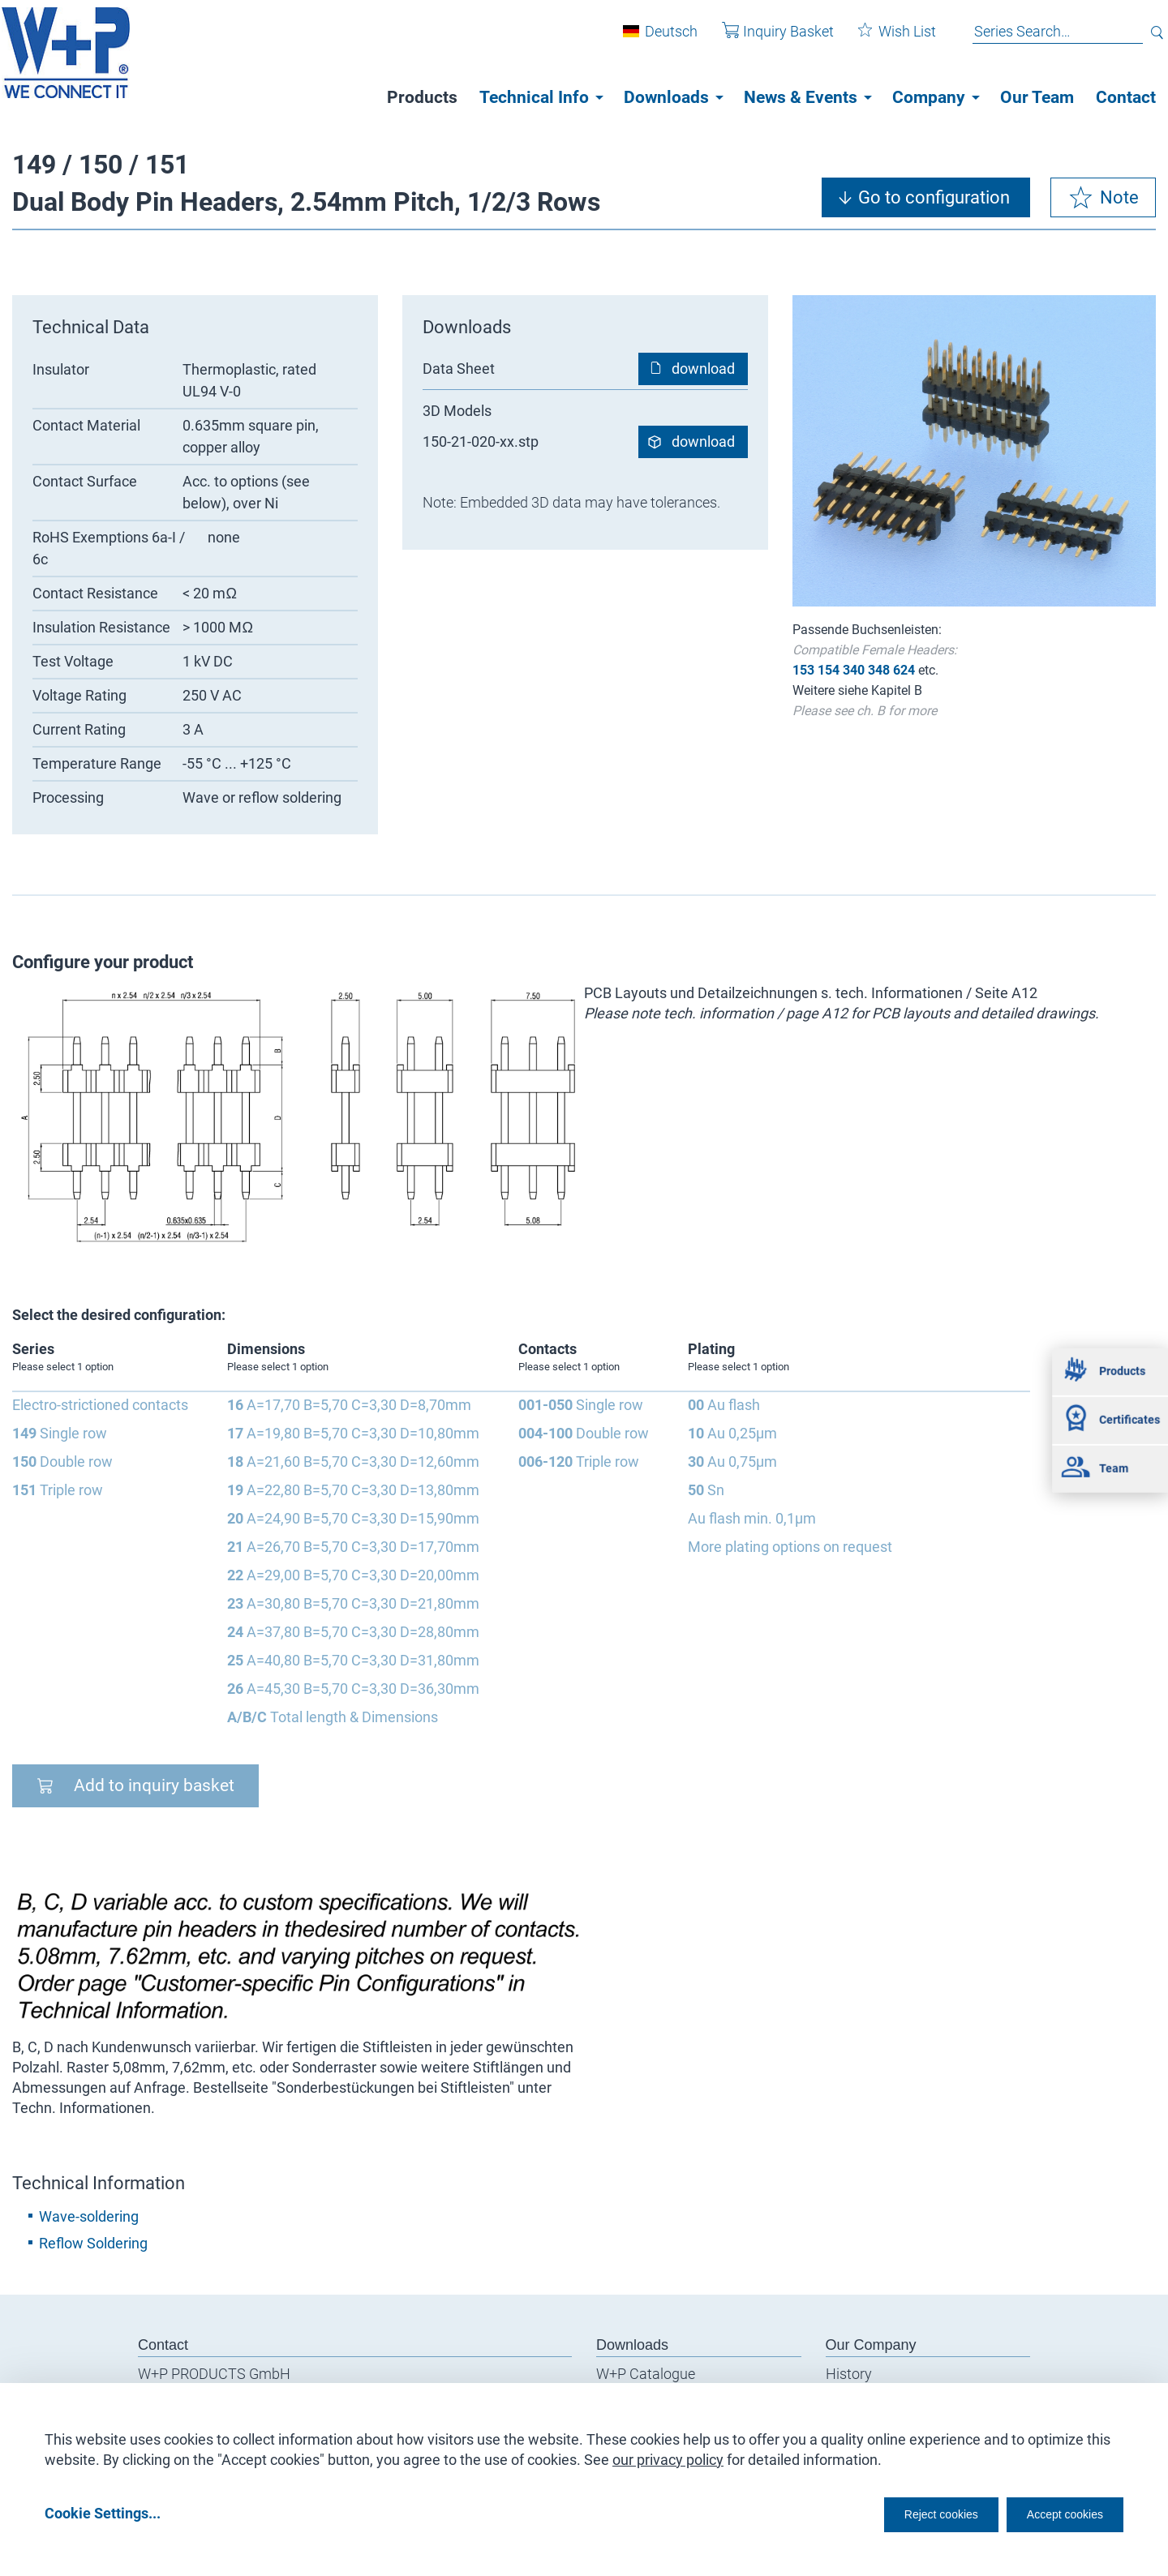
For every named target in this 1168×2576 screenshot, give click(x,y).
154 (829, 670)
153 (803, 670)
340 (854, 670)
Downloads (666, 97)
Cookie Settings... (103, 2512)
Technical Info (534, 97)
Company (928, 97)
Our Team (1037, 97)
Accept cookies (1054, 2512)
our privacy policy (668, 2453)
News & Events (800, 97)
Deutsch (659, 39)
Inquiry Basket (766, 39)
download (703, 368)
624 (904, 670)
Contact (1126, 97)
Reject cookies (900, 2512)
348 (879, 670)
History (849, 2373)
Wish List (885, 39)
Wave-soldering (89, 2216)
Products (422, 97)
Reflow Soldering (93, 2243)
